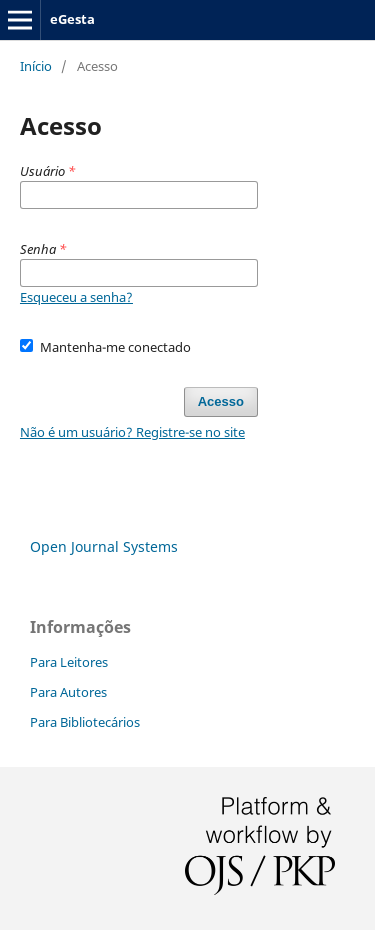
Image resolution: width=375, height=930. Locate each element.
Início (36, 66)
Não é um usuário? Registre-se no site (132, 432)
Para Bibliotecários (85, 722)
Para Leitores (69, 662)
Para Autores (68, 692)
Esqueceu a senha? (76, 297)
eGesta (72, 19)
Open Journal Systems (104, 546)
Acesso (221, 401)
